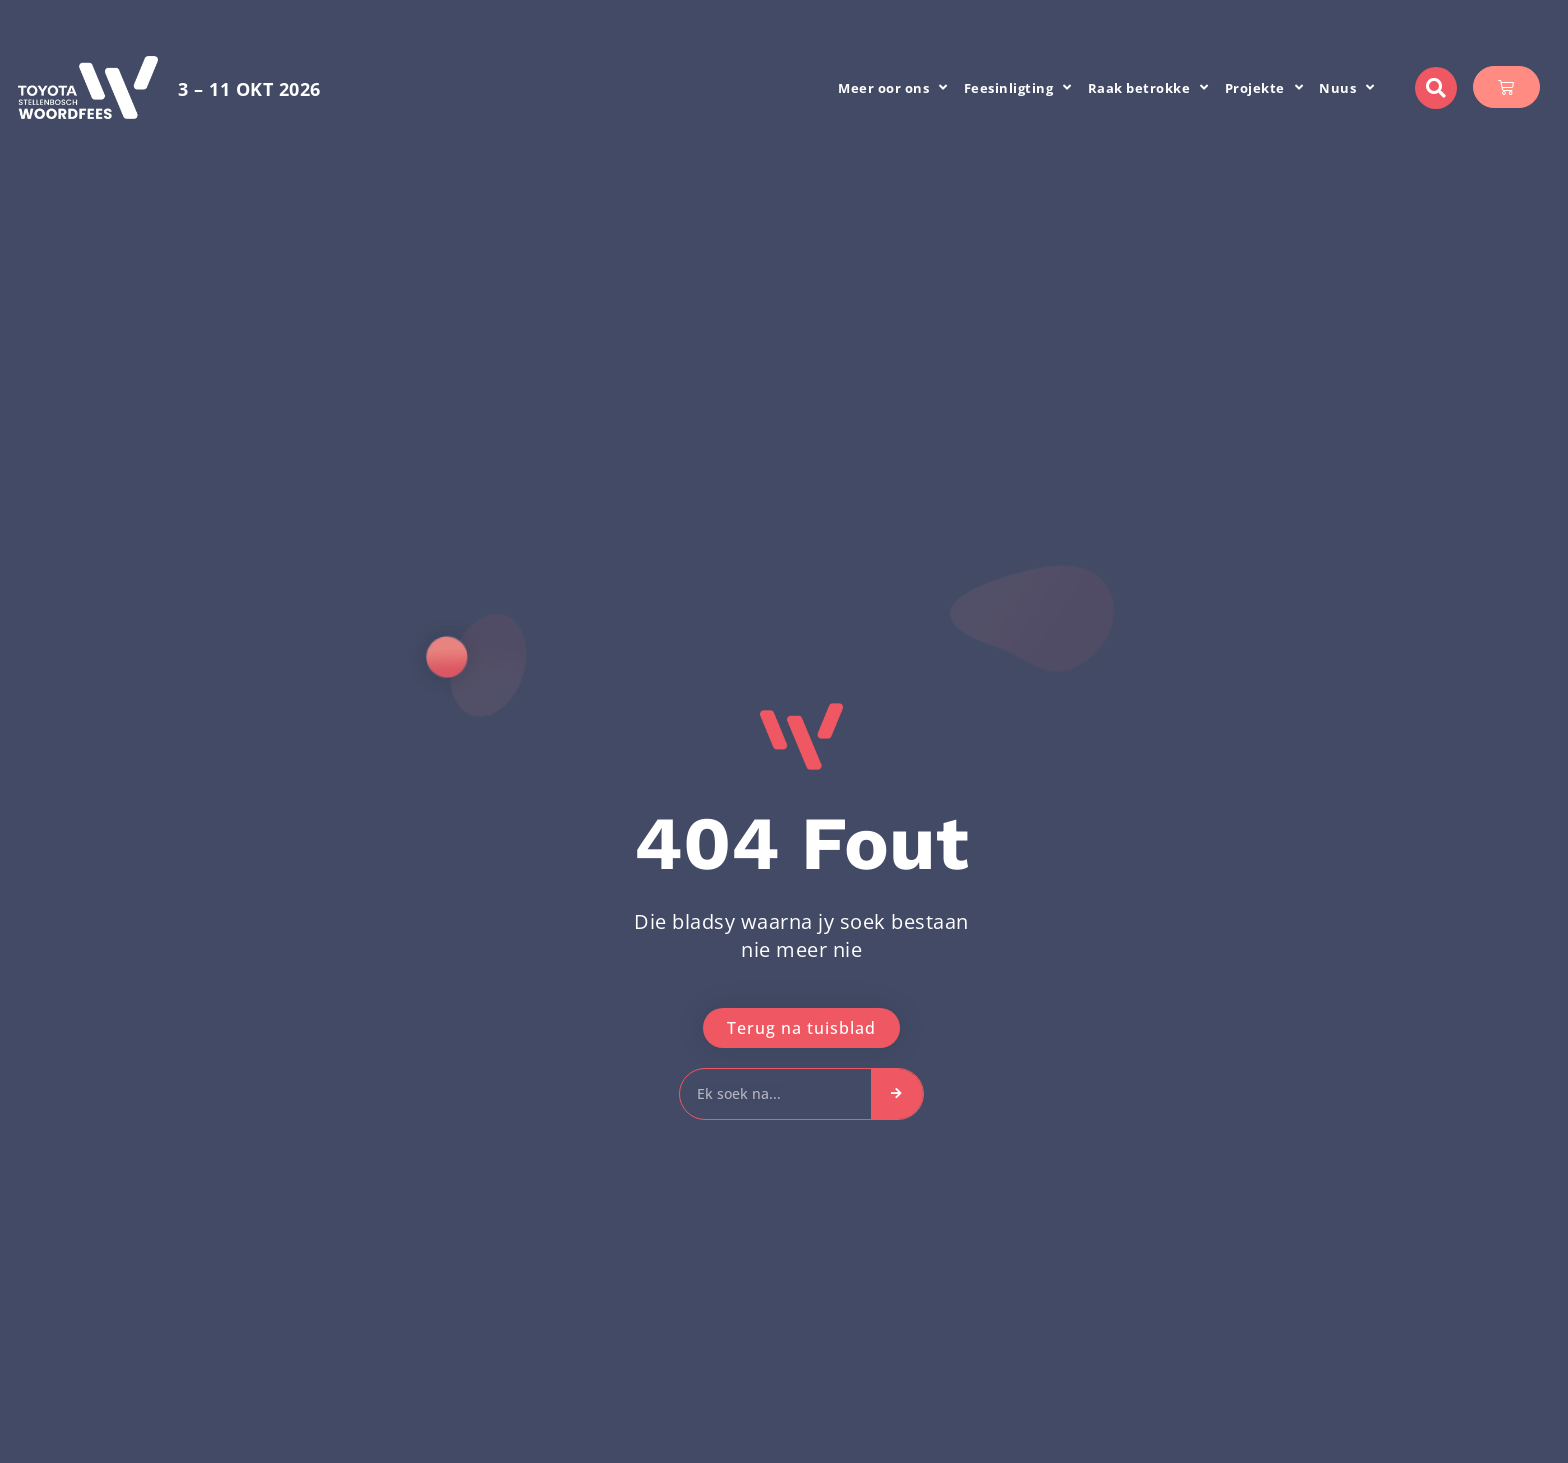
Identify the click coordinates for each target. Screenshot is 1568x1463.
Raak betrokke (1148, 87)
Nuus (1347, 87)
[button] (1436, 88)
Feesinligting (1018, 87)
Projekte (1264, 87)
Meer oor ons (893, 87)
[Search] (897, 1094)
